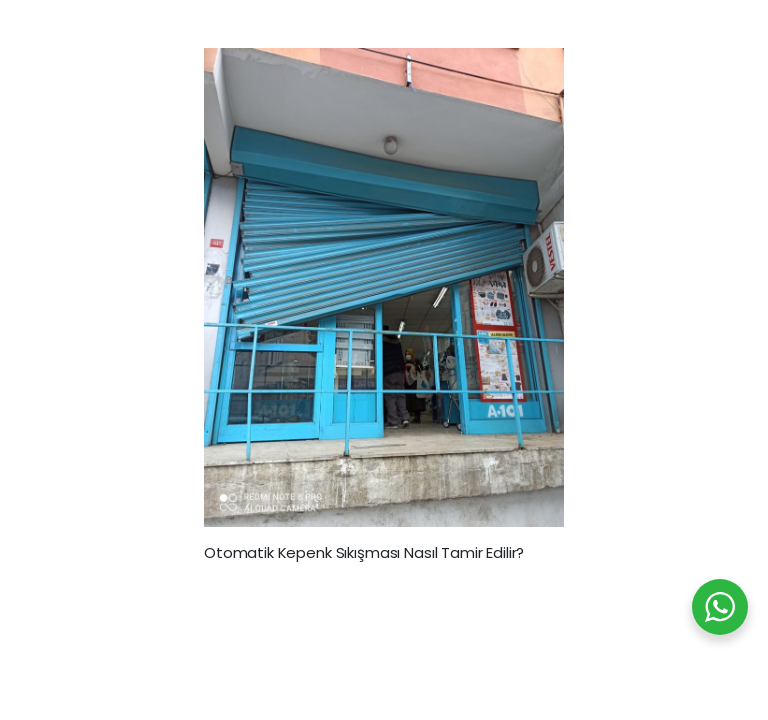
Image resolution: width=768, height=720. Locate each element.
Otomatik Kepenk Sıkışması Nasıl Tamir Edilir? (364, 552)
